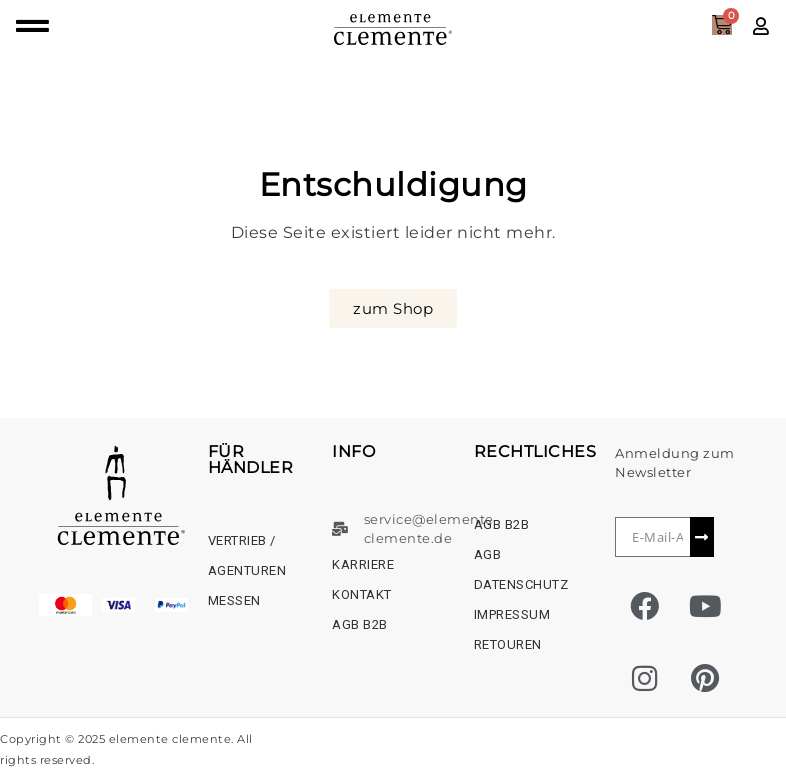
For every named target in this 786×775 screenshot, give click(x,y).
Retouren (508, 644)
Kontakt (362, 594)
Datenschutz (521, 584)
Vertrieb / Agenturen (247, 555)
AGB (488, 554)
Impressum (512, 614)
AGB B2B (360, 624)
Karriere (363, 564)
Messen (234, 600)
